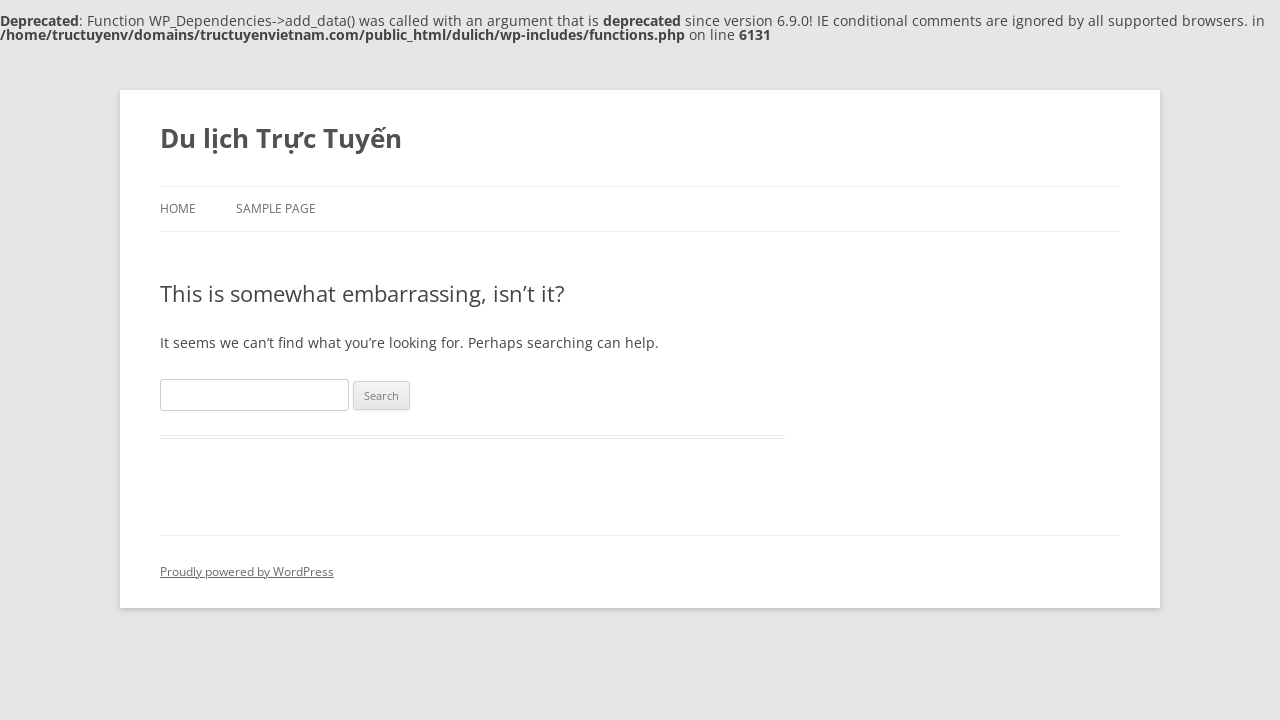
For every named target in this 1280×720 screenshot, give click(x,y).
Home (178, 208)
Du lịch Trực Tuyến (281, 138)
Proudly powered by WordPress (247, 571)
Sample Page (276, 208)
